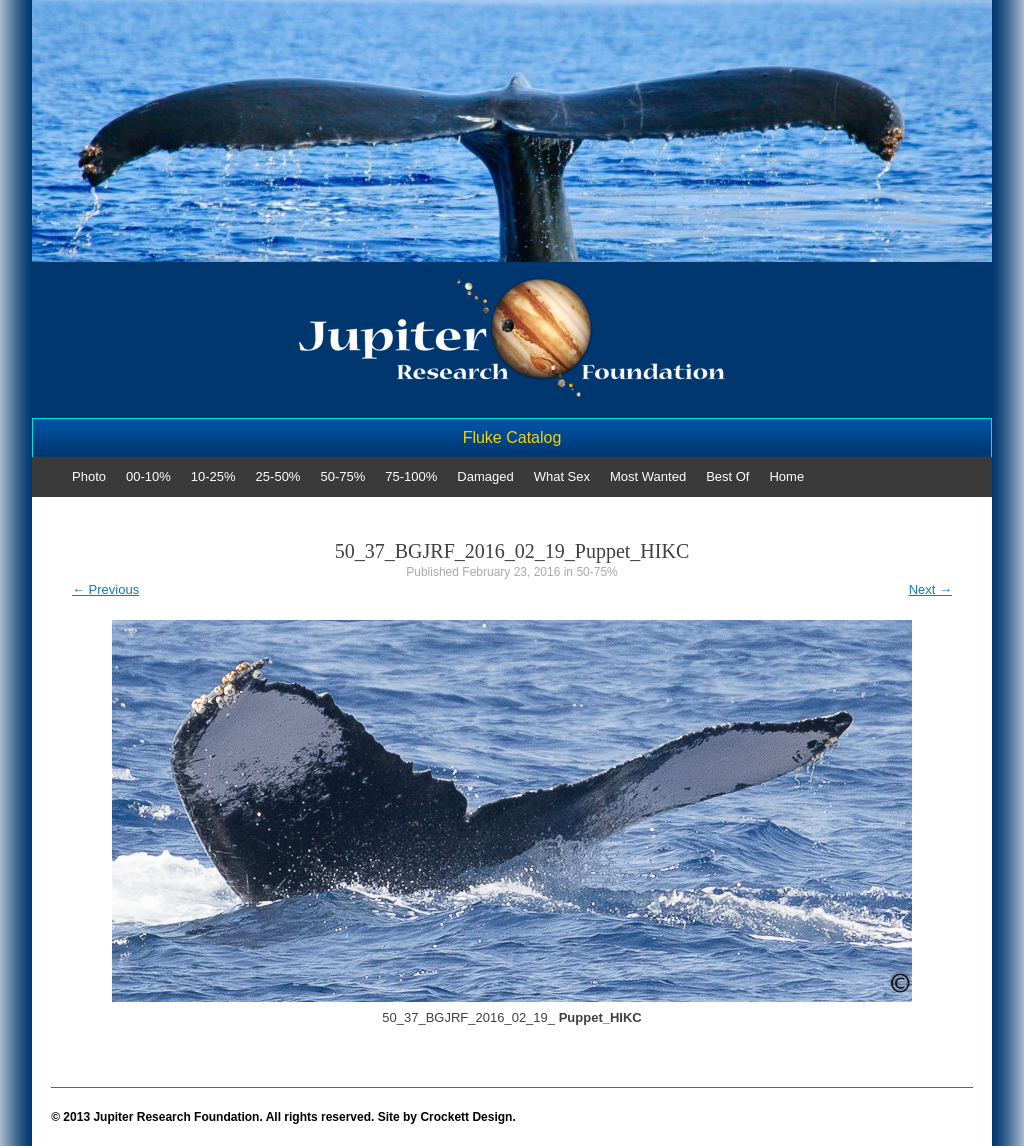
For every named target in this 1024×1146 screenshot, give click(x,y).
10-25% (213, 476)
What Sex (562, 476)
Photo (89, 476)
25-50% (278, 476)
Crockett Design (466, 1117)
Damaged (485, 476)
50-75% (342, 476)
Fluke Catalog (512, 437)
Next (930, 589)
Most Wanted (648, 476)
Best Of (727, 476)
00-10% (148, 476)
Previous (105, 589)
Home (786, 476)
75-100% (411, 476)
